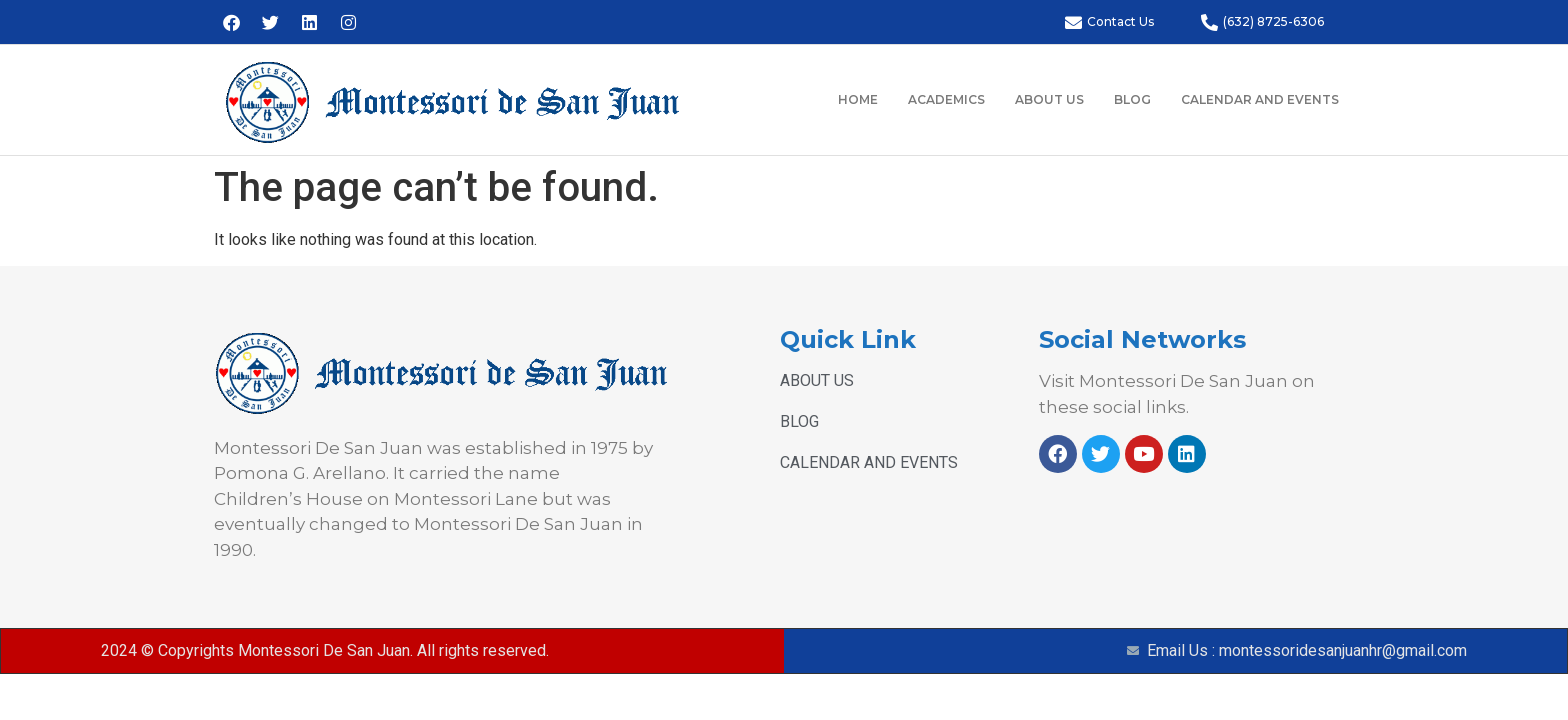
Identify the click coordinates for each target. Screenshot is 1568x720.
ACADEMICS (946, 99)
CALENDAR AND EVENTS (1260, 99)
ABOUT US (1049, 99)
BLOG (1132, 99)
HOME (858, 99)
